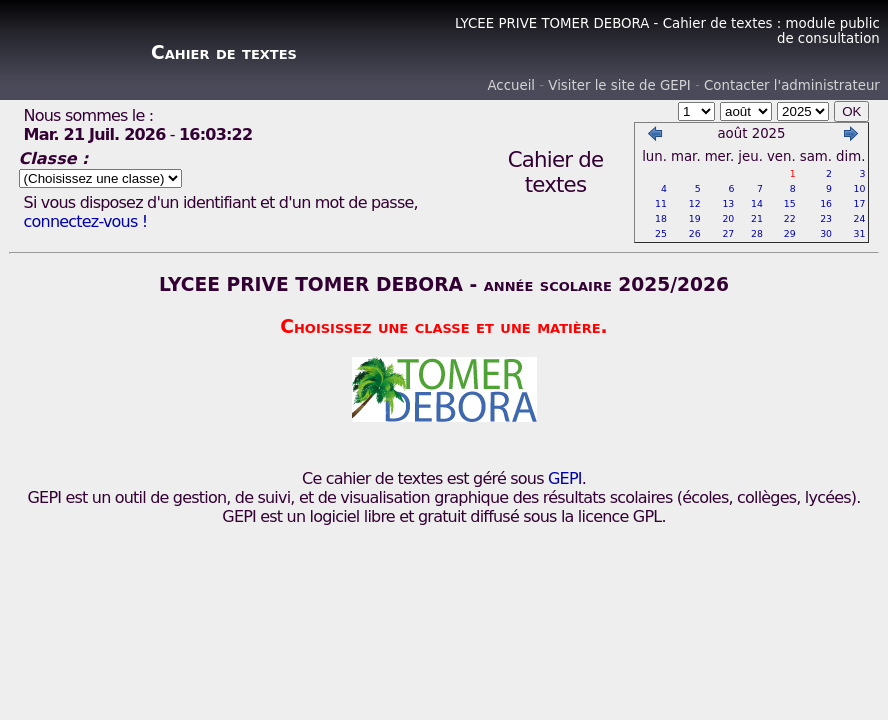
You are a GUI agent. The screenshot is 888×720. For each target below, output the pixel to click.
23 (826, 218)
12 (695, 203)
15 (790, 203)
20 (728, 218)
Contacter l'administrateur (792, 85)
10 (860, 188)
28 (757, 233)
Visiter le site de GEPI (619, 85)
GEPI (565, 478)
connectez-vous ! (86, 221)
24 (860, 218)
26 (695, 233)
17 (860, 203)
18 (661, 218)
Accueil (511, 85)
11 (661, 203)
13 (728, 203)
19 (695, 218)
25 (661, 233)
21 (757, 218)
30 (826, 233)
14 (757, 203)
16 (826, 203)
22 (790, 218)
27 (728, 233)
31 (860, 233)
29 (790, 233)
